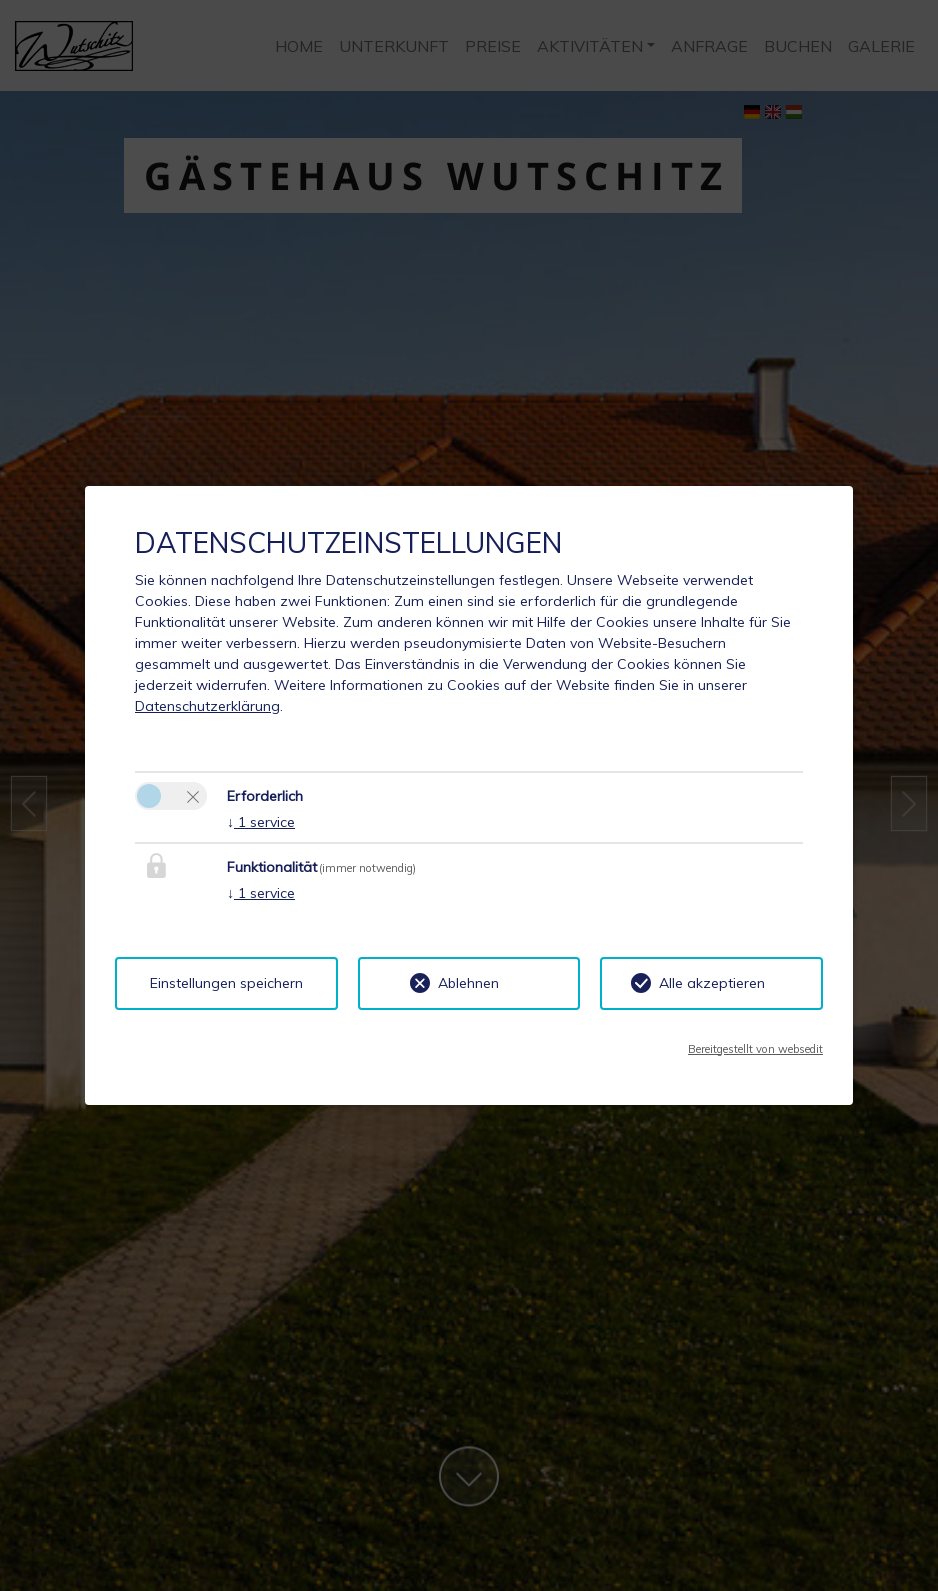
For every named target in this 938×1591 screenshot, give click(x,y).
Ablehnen (468, 983)
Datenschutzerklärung (207, 706)
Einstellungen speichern (226, 983)
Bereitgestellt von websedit (755, 1049)
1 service (261, 822)
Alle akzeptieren (712, 983)
